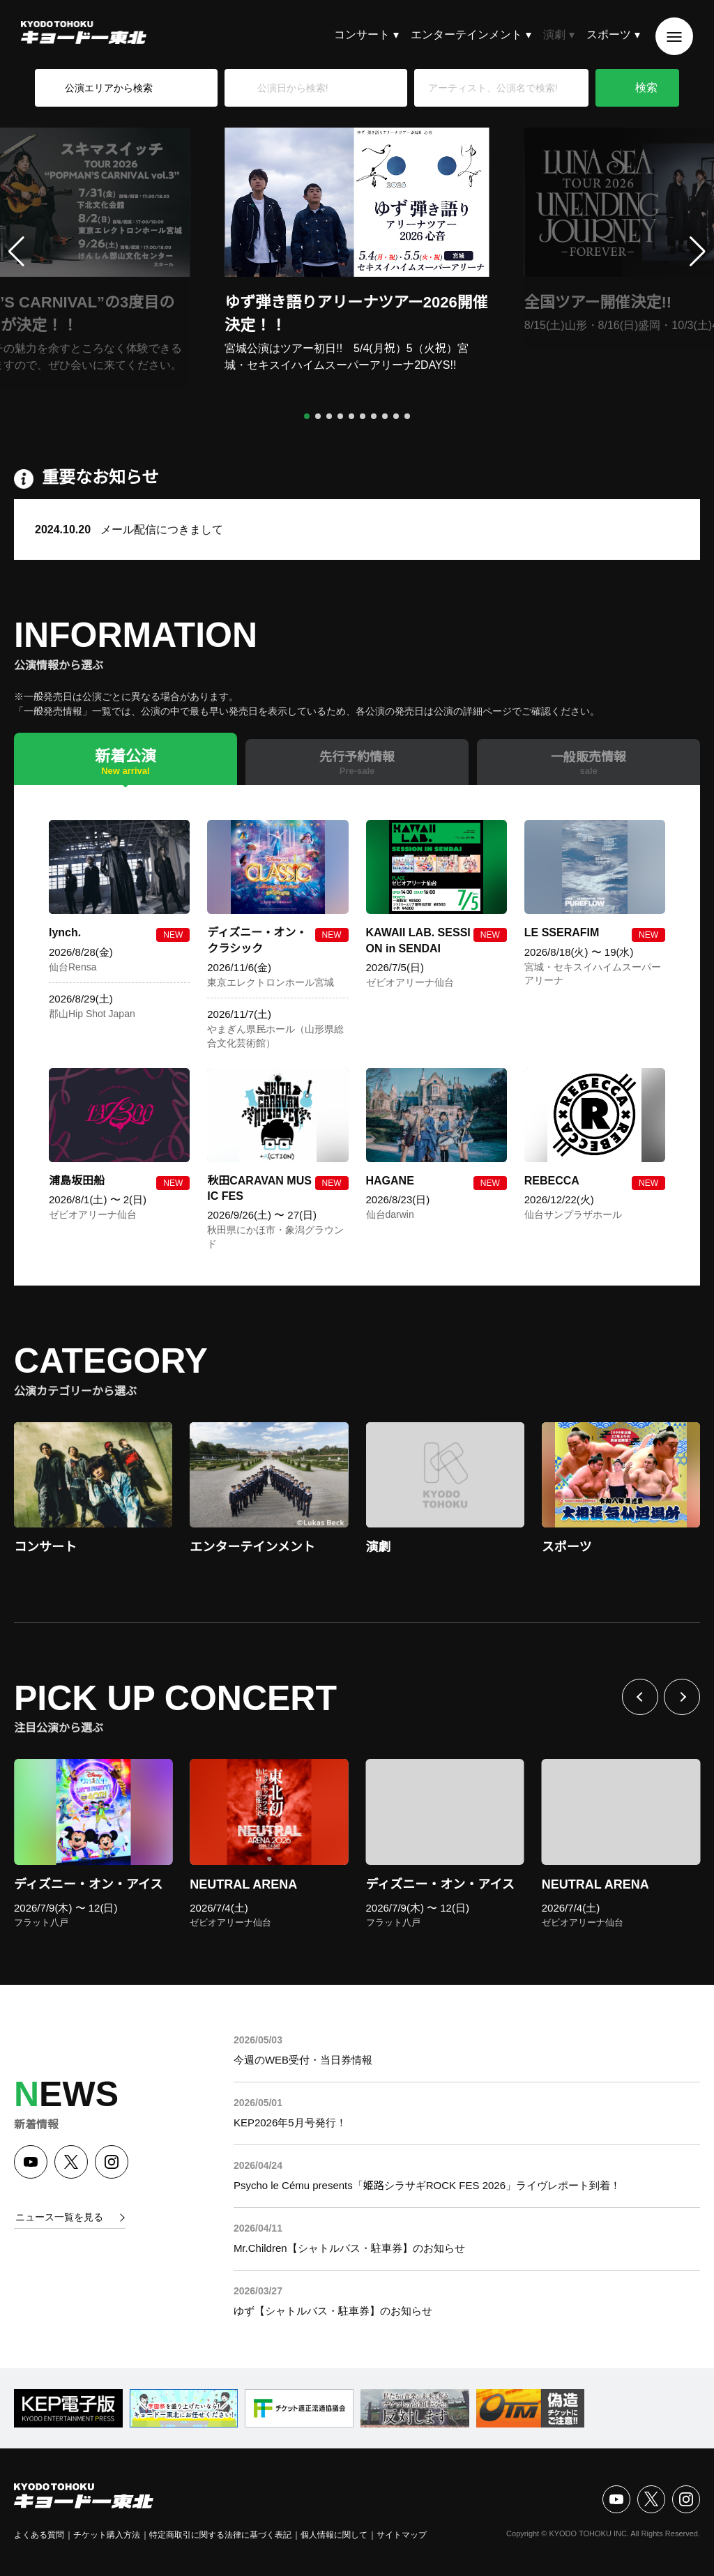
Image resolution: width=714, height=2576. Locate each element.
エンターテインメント (466, 34)
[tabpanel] (357, 1035)
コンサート (362, 34)
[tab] (125, 759)
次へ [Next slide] (682, 1697)
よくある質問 (39, 2535)
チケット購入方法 (106, 2535)
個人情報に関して (334, 2535)
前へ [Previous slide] (640, 1697)
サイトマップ (402, 2535)
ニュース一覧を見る (59, 2217)
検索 (646, 87)
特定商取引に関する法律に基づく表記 (220, 2535)
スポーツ (608, 34)
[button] (307, 416)
